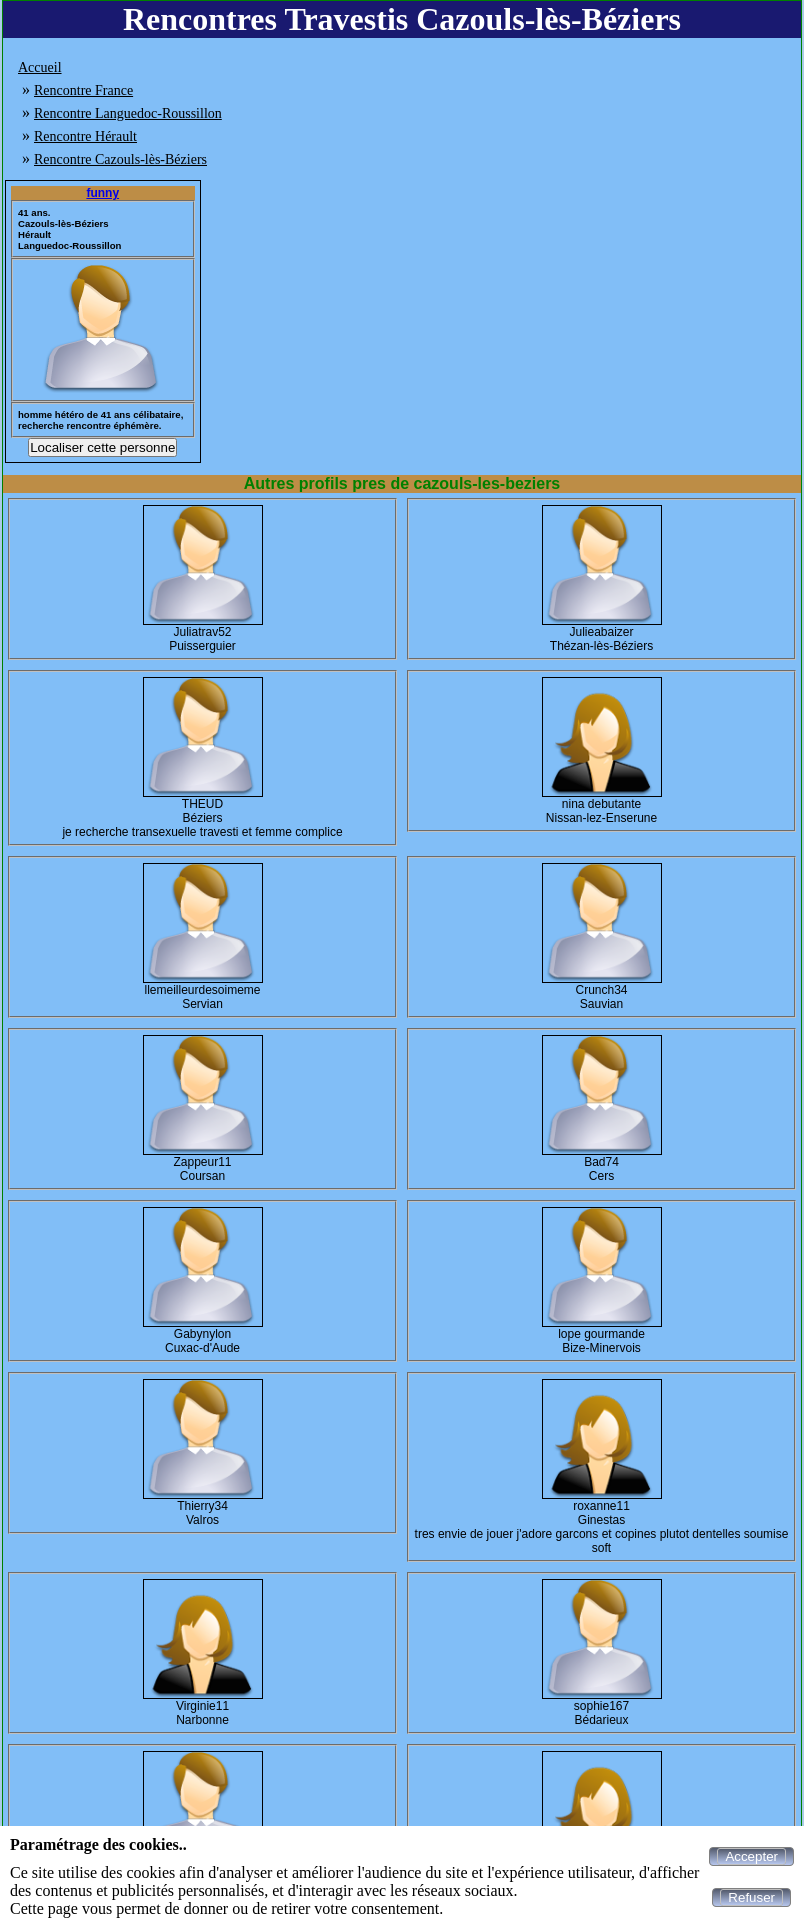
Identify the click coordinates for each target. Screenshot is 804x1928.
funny (102, 193)
